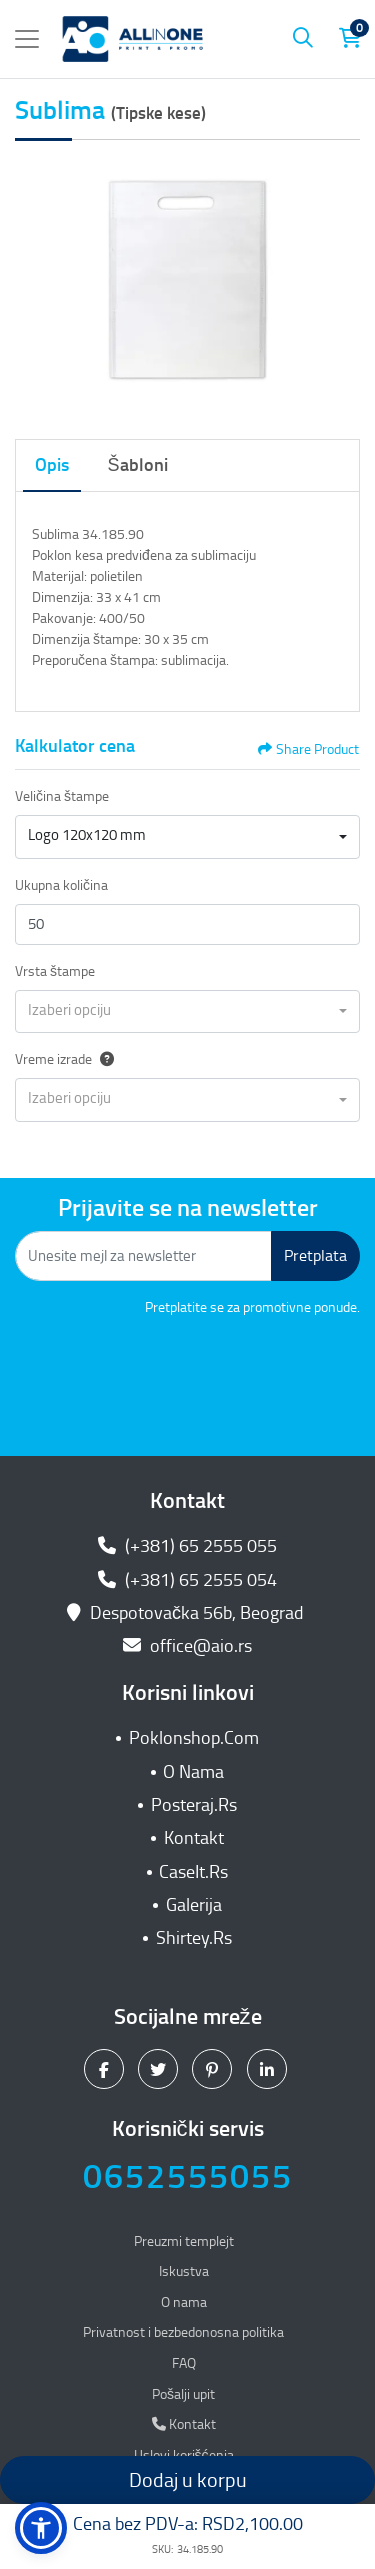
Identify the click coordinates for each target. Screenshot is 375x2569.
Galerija (194, 1905)
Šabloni (138, 465)
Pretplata (315, 1255)
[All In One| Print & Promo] (133, 39)
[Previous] (35, 285)
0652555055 (188, 2176)
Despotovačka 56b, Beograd (187, 1613)
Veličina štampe (62, 796)
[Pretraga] (303, 39)
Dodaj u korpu (188, 2480)
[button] (41, 2528)
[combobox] (187, 837)
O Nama (193, 1772)
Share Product (308, 749)
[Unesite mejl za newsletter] (143, 1256)
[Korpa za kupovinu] (350, 39)
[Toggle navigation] (27, 39)
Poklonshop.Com (194, 1738)
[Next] (340, 285)
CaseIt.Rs (193, 1872)
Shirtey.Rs (194, 1938)
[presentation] (208, 1373)
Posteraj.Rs (194, 1805)
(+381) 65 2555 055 (187, 1546)
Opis (52, 465)
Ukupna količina (61, 885)
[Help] (103, 1059)
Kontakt (194, 1838)
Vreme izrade (64, 1059)
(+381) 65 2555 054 (187, 1580)
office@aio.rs (187, 1646)
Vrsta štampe (55, 971)
